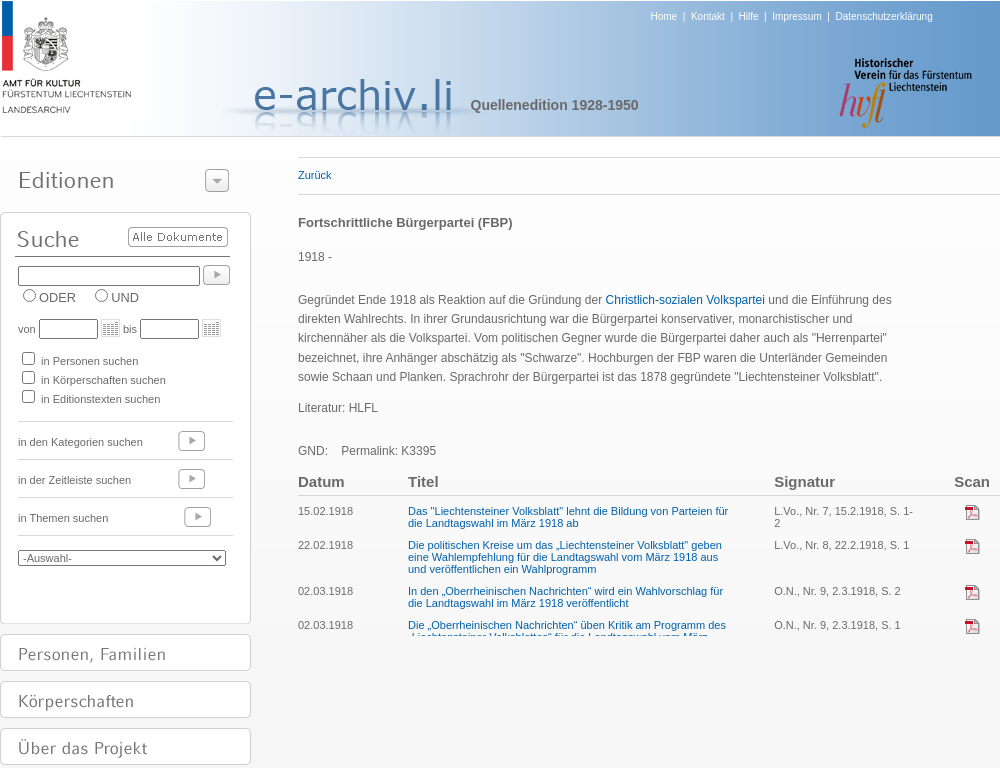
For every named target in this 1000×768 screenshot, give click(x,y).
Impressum (796, 16)
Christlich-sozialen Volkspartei (685, 300)
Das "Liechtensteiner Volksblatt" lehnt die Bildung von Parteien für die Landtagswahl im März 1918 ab (568, 517)
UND (125, 297)
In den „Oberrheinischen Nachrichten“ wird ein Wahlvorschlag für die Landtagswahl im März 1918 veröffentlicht (565, 597)
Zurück (315, 175)
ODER (57, 297)
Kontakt (708, 16)
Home (664, 16)
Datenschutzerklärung (883, 16)
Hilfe (749, 16)
